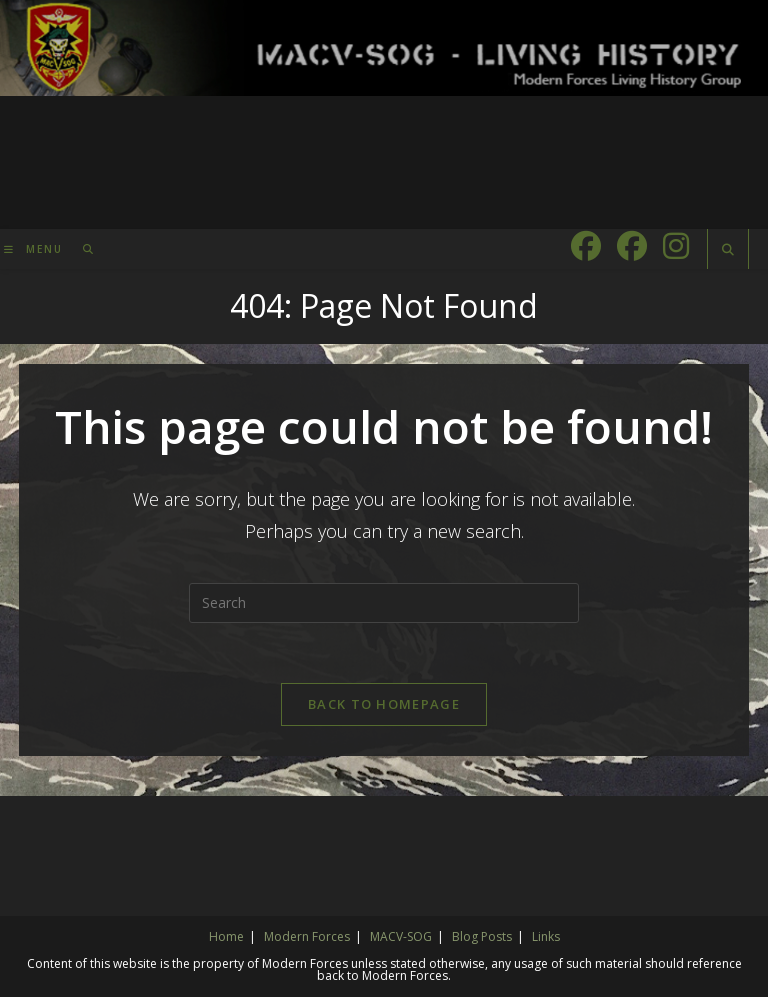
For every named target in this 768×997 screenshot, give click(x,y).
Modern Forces (307, 936)
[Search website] (728, 250)
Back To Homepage (384, 704)
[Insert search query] (384, 603)
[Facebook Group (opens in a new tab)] (632, 246)
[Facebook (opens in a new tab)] (586, 246)
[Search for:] (81, 249)
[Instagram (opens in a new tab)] (676, 246)
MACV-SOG (401, 936)
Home (226, 936)
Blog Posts (482, 936)
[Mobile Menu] (36, 249)
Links (546, 936)
